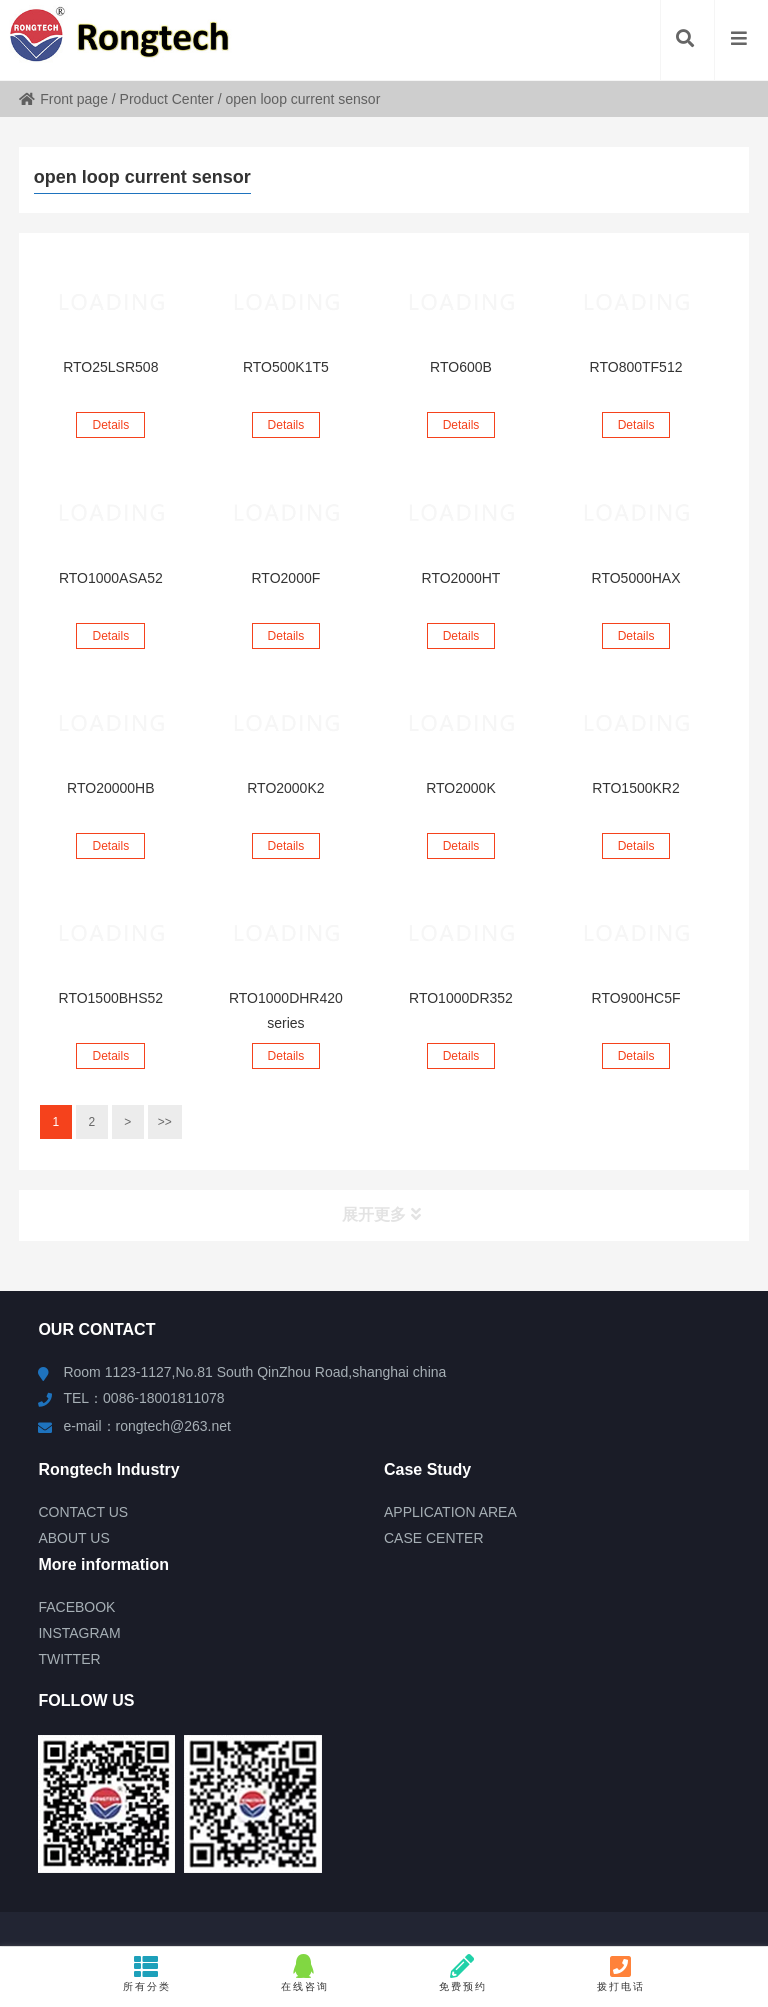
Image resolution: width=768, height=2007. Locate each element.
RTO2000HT (461, 578)
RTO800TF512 (636, 367)
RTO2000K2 (285, 788)
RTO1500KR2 (635, 788)
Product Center (167, 99)
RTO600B (461, 367)
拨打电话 (621, 1973)
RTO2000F (286, 578)
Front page (63, 99)
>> (165, 1122)
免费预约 (463, 1973)
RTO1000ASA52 (111, 578)
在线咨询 (305, 1973)
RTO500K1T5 (286, 367)
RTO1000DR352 (461, 998)
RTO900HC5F (636, 998)
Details (110, 425)
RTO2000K (461, 788)
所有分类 (147, 1973)
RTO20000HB (110, 788)
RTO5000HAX (636, 578)
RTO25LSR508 (110, 367)
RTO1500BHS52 (111, 998)
